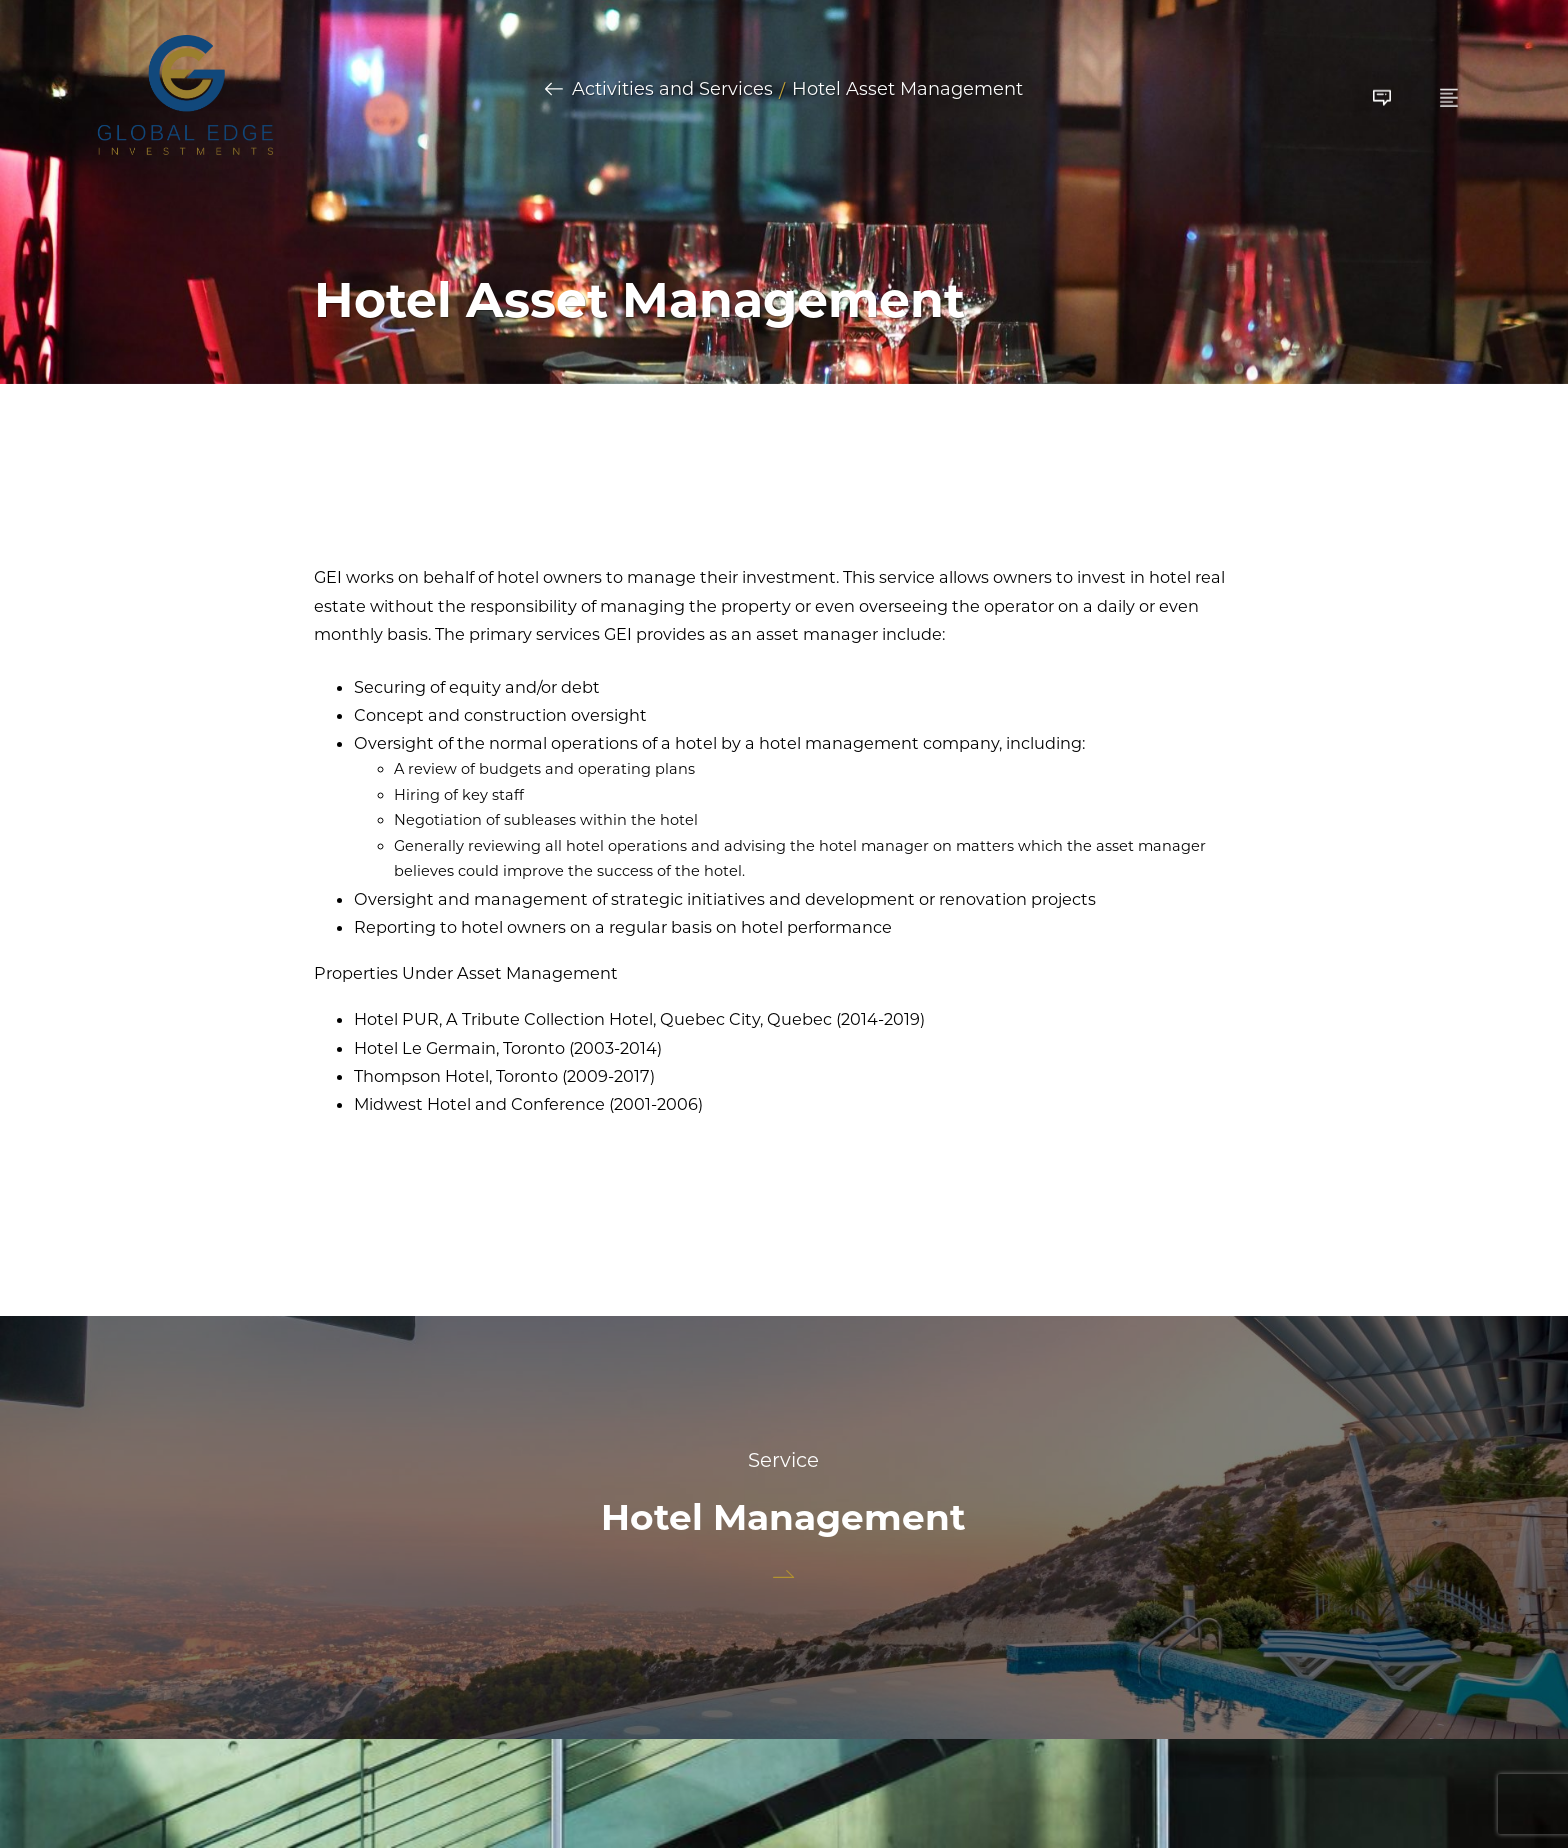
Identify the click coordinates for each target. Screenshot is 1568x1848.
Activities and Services (672, 90)
